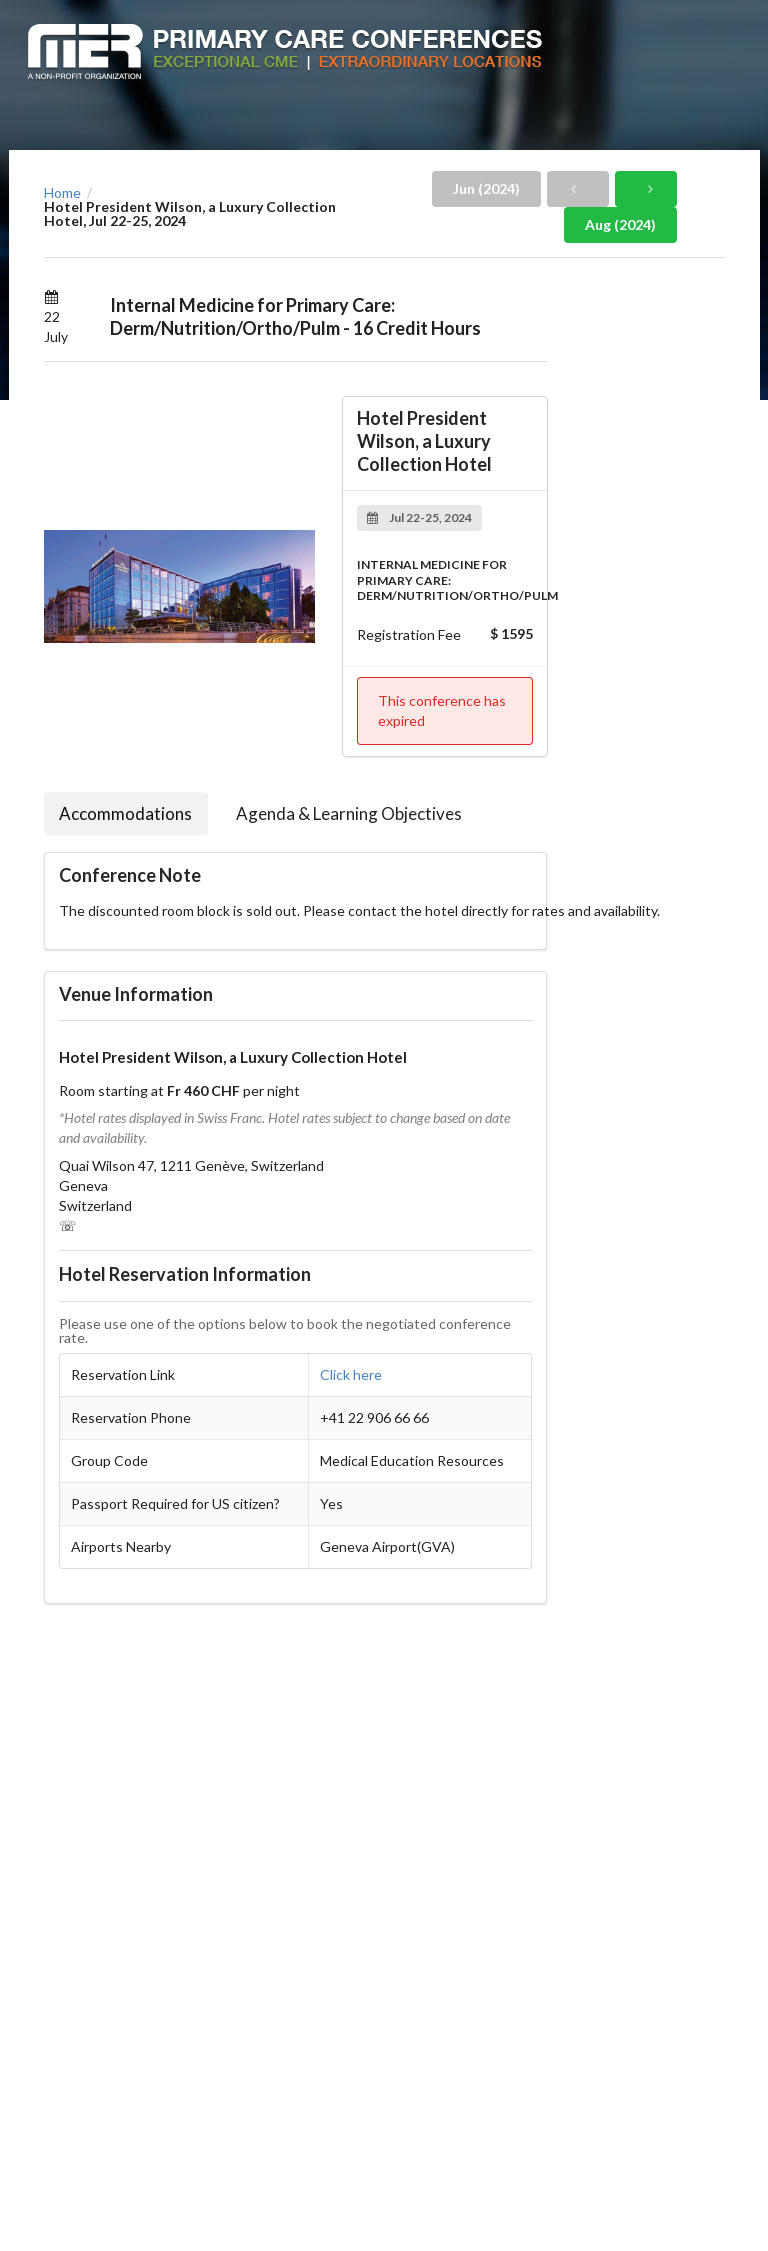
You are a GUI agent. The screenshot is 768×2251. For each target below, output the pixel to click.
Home (62, 193)
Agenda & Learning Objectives (349, 813)
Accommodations (125, 813)
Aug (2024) (620, 224)
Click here (351, 1374)
